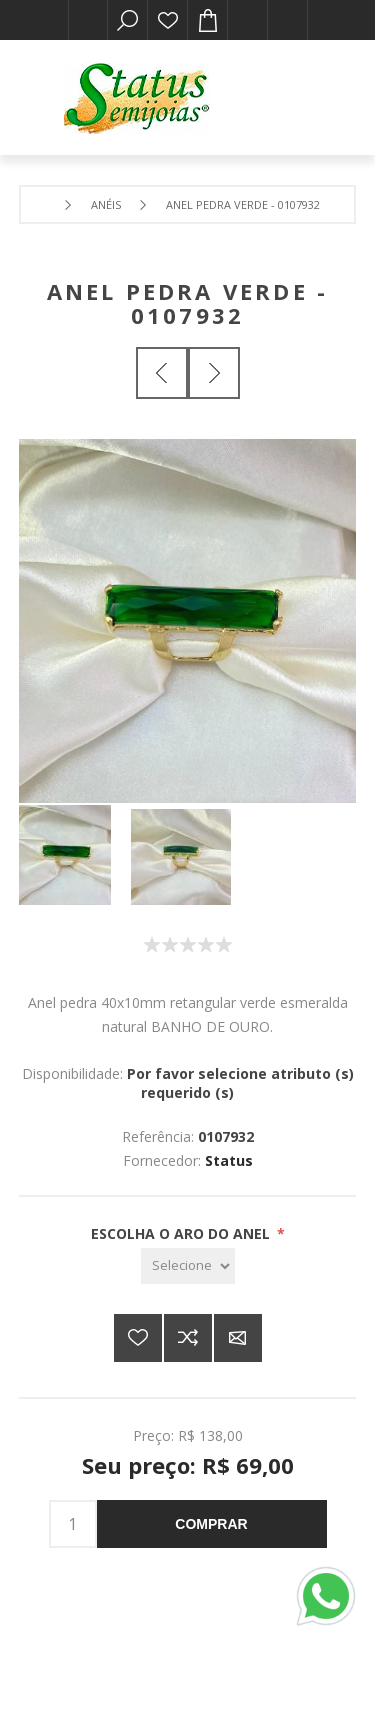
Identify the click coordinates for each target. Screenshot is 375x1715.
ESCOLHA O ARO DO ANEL (182, 1233)
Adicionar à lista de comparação (188, 1338)
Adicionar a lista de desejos (138, 1338)
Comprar (211, 1524)
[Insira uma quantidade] (73, 1524)
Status (229, 1160)
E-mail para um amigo (238, 1338)
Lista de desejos (168, 20)
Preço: (153, 1435)
